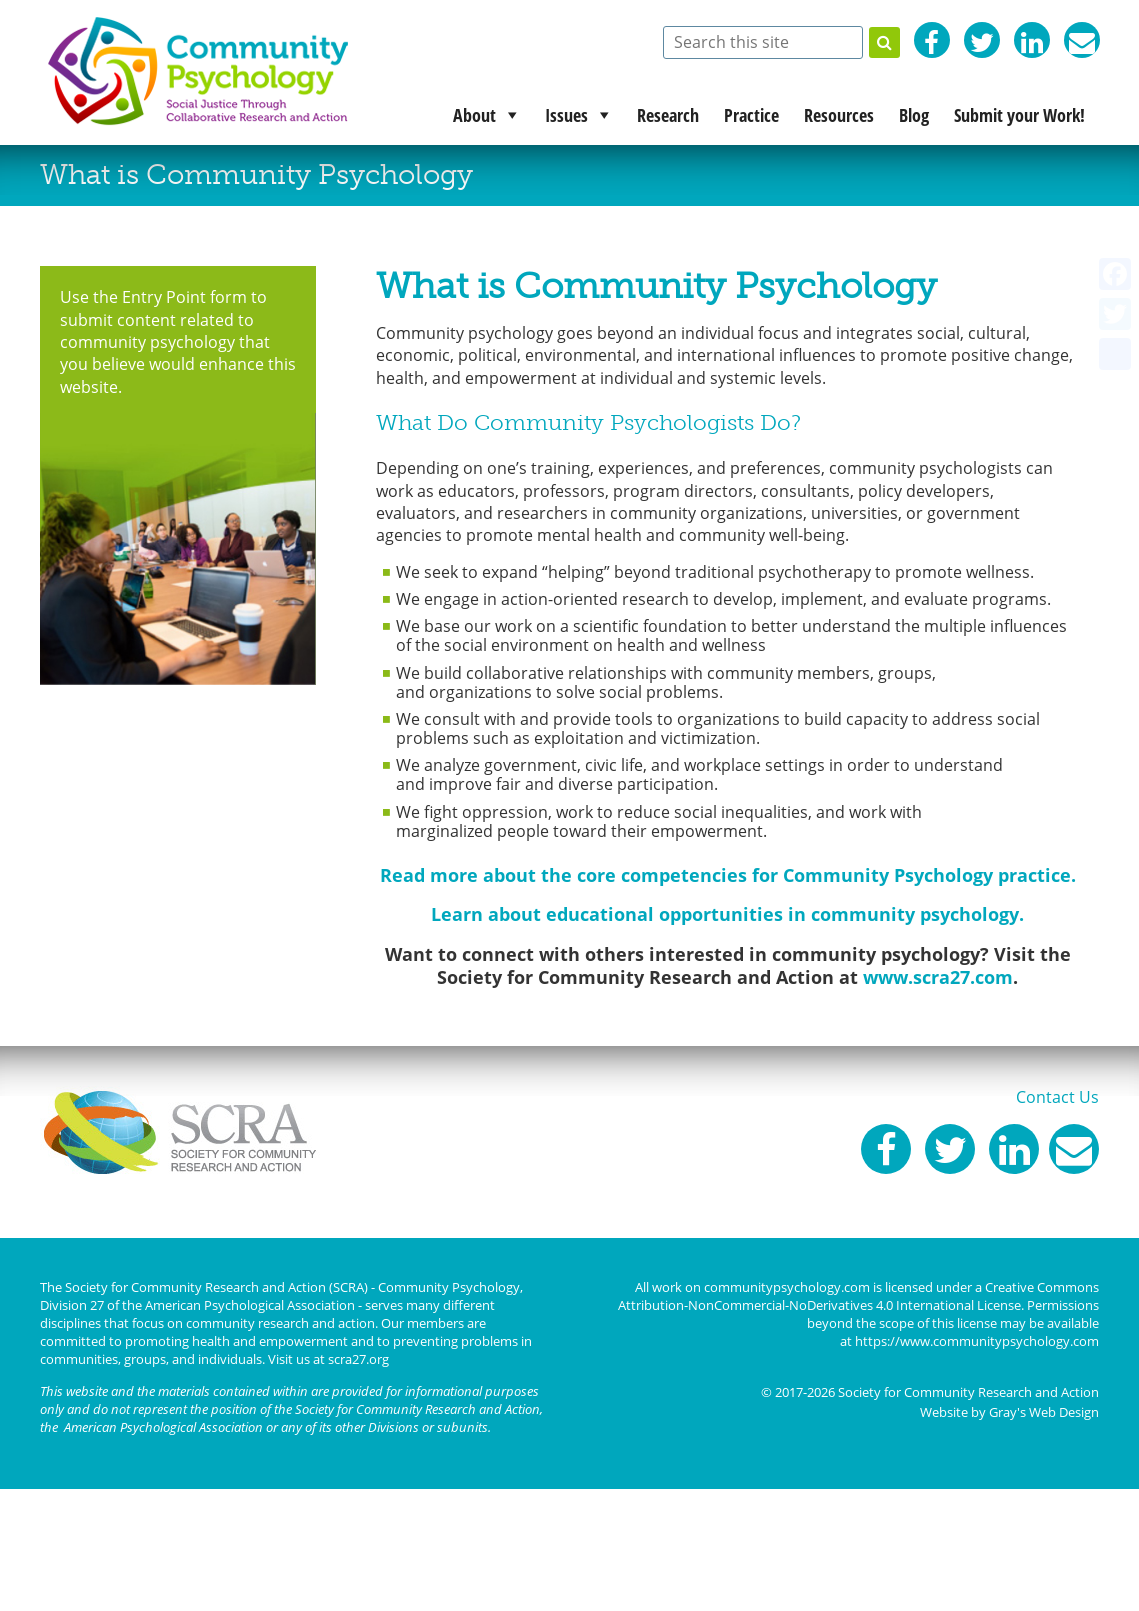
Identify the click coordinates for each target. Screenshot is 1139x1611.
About (474, 115)
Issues (566, 115)
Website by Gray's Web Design (1009, 1412)
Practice (751, 115)
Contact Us (1057, 1097)
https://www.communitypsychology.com (977, 1341)
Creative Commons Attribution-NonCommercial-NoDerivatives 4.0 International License (858, 1296)
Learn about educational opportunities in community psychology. (727, 914)
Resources (839, 115)
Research (668, 115)
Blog (914, 115)
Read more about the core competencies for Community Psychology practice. (728, 875)
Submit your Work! (1019, 115)
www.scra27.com (938, 977)
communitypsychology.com (787, 1287)
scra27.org (358, 1359)
